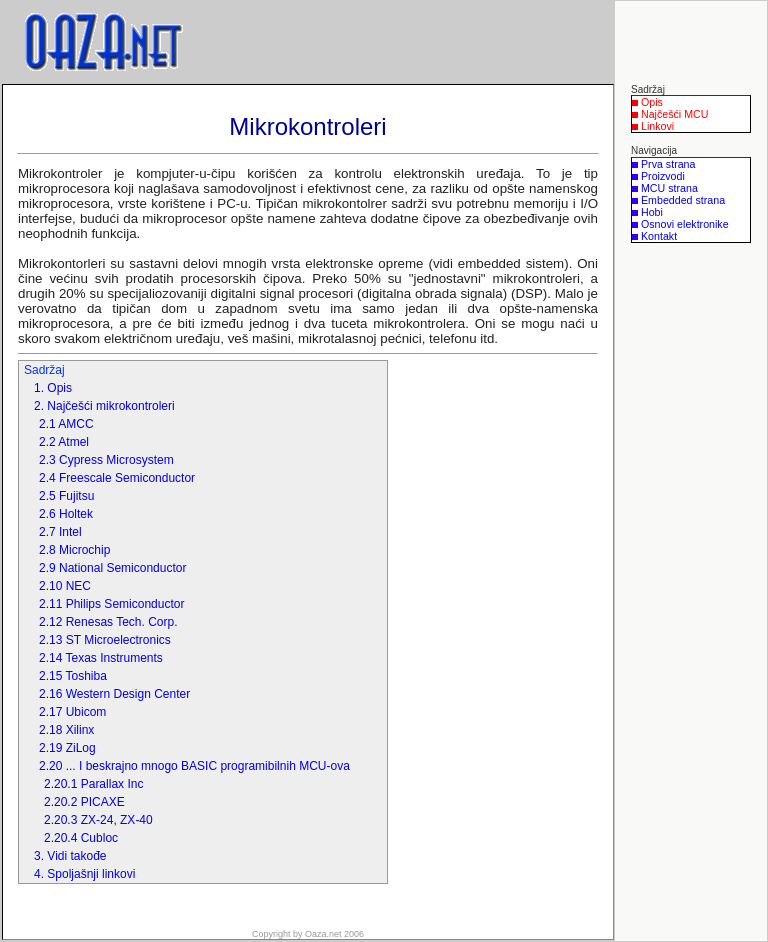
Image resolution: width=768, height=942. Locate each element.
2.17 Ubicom (72, 712)
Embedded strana (683, 200)
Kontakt (659, 236)
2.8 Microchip (74, 550)
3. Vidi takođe (70, 856)
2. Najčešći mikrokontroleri (104, 406)
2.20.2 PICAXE (84, 802)
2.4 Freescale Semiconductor (117, 478)
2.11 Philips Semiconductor (111, 604)
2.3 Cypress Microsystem (106, 460)
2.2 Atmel (64, 442)
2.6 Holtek (66, 514)
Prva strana (668, 164)
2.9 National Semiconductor (112, 568)
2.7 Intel (60, 532)
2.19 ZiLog (67, 748)
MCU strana (669, 188)
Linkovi (657, 126)
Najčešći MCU (675, 114)
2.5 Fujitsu (66, 496)
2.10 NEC (65, 586)
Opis (652, 102)
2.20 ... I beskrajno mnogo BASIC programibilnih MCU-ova (194, 766)
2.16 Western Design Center (114, 694)
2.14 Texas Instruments (101, 658)
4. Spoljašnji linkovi (84, 874)
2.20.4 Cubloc (81, 838)
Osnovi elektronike (685, 224)
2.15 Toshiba (73, 676)
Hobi (652, 212)
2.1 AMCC (66, 424)
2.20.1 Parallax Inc (93, 784)
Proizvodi (663, 176)
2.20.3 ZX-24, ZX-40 (98, 820)
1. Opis (53, 388)
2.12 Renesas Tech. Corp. (108, 622)
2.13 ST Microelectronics (105, 640)
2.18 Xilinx (66, 730)
